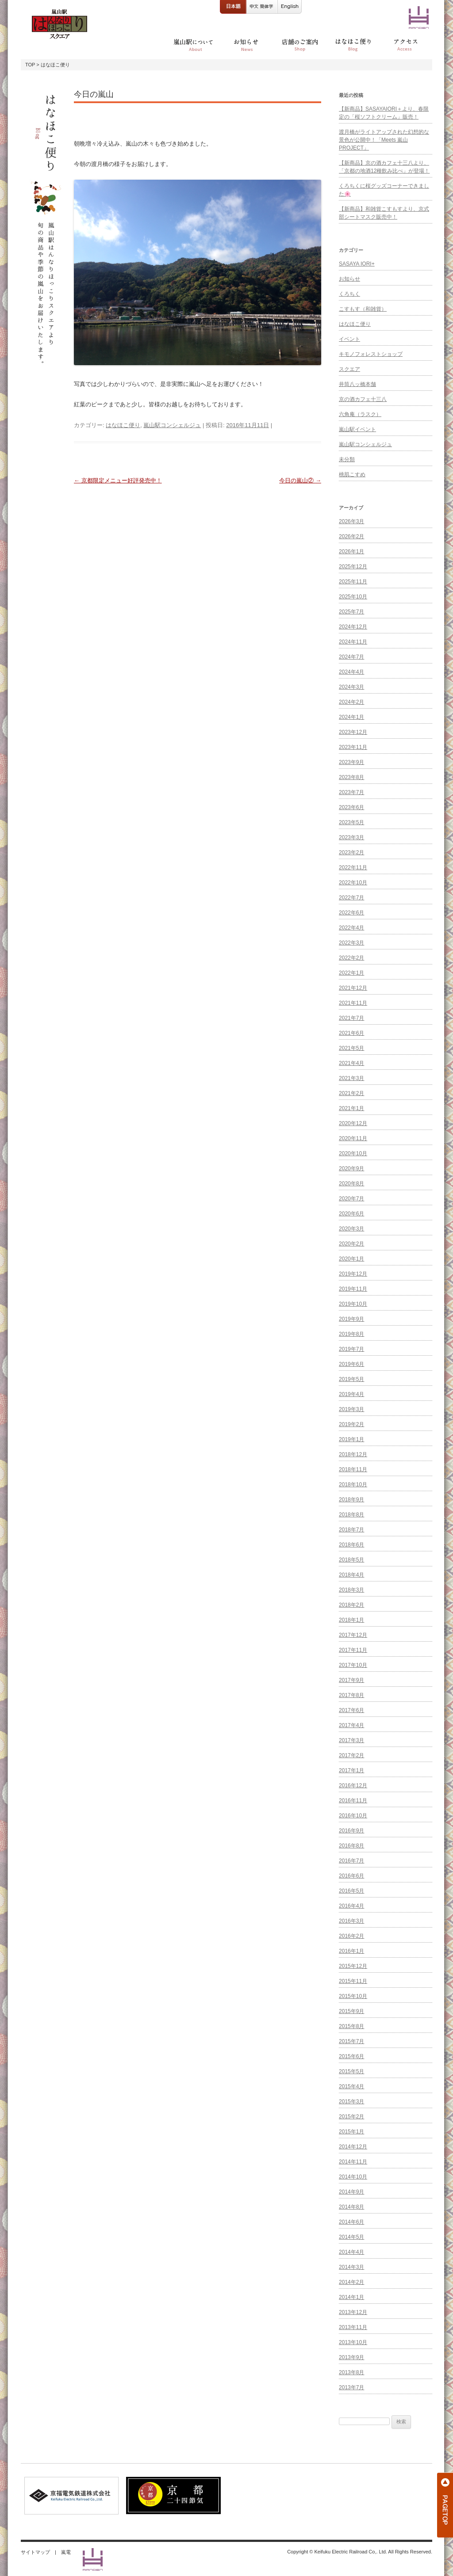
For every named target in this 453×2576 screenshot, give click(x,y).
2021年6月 (351, 1033)
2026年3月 (351, 521)
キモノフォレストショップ (371, 354)
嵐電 (66, 2552)
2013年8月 (351, 2372)
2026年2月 (351, 536)
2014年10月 (353, 2177)
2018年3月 (351, 1590)
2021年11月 (353, 1003)
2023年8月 (351, 777)
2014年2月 (351, 2282)
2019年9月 (351, 1319)
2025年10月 (353, 597)
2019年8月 (351, 1334)
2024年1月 (351, 717)
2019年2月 (351, 1424)
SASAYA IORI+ (357, 264)
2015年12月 (353, 1966)
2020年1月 (351, 1259)
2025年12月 (353, 566)
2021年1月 (351, 1108)
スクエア (349, 369)
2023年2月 (351, 852)
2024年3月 (351, 687)
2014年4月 (351, 2252)
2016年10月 (353, 1815)
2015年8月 (351, 2026)
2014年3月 (351, 2267)
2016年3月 (351, 1921)
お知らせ (349, 279)
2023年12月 (353, 732)
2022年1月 (351, 973)
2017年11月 (353, 1650)
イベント (349, 339)
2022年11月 (353, 867)
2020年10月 (353, 1153)
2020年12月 (353, 1123)
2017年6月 (351, 1710)
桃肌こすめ (352, 474)
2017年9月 (351, 1680)
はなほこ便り (123, 425)
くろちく (349, 294)
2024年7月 (351, 657)
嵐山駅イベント (357, 429)
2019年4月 (351, 1394)
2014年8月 (351, 2207)
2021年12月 (353, 988)
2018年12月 (353, 1454)
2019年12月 (353, 1274)
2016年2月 (351, 1936)
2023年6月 (351, 807)
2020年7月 (351, 1198)
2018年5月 (351, 1560)
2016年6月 (351, 1876)
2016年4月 (351, 1906)
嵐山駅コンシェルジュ (172, 425)
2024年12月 (353, 627)
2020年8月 (351, 1183)
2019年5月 (351, 1379)
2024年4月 (351, 672)
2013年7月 (351, 2387)
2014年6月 (351, 2222)
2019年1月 (351, 1439)
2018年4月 (351, 1575)
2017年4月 (351, 1725)
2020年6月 (351, 1214)
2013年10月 (353, 2342)
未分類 (347, 459)
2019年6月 (351, 1364)
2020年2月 (351, 1244)
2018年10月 (353, 1484)
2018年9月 (351, 1499)
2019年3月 (351, 1409)
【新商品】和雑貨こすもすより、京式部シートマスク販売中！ (384, 213)
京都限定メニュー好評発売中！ (118, 480)
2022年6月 (351, 913)
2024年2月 (351, 702)
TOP (30, 64)
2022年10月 (353, 882)
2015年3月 (351, 2101)
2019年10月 (353, 1304)
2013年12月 (353, 2312)
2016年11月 (353, 1800)
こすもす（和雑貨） (363, 309)
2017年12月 (353, 1635)
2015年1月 (351, 2132)
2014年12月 (353, 2147)
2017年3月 (351, 1740)
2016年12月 (353, 1785)
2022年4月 (351, 928)
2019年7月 (351, 1349)
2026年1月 (351, 551)
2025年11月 (353, 581)
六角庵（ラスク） (360, 414)
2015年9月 (351, 2011)
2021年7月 (351, 1018)
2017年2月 (351, 1755)
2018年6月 (351, 1545)
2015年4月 (351, 2086)
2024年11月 (353, 642)
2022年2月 (351, 958)
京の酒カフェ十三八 (363, 399)
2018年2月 (351, 1605)
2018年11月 (353, 1469)
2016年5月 (351, 1891)
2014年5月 (351, 2237)
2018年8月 (351, 1515)
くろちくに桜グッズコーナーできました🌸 (384, 190)
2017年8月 (351, 1695)
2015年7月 (351, 2041)
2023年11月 (353, 747)
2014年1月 (351, 2297)
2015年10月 (353, 1996)
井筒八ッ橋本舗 (357, 384)
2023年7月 (351, 792)
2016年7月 (351, 1861)
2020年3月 (351, 1229)
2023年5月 (351, 822)
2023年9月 (351, 762)
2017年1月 (351, 1770)
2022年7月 (351, 898)
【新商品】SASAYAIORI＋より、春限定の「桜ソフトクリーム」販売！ (384, 113)
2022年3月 (351, 943)
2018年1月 (351, 1620)
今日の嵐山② (300, 480)
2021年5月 (351, 1048)
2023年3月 (351, 837)
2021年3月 (351, 1078)
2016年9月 (351, 1831)
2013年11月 (353, 2327)
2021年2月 (351, 1093)
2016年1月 (351, 1951)
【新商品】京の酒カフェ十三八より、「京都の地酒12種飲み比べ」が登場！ (384, 167)
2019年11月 (353, 1289)
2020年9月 (351, 1168)
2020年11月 (353, 1138)
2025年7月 (351, 612)
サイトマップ (35, 2552)
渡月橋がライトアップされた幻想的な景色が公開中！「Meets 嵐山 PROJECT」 (384, 140)
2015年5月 (351, 2071)
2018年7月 (351, 1530)
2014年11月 (353, 2162)
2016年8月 (351, 1846)
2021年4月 (351, 1063)
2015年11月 (353, 1981)
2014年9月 (351, 2192)
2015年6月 (351, 2056)
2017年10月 (353, 1665)
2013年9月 (351, 2357)
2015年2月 (351, 2116)
